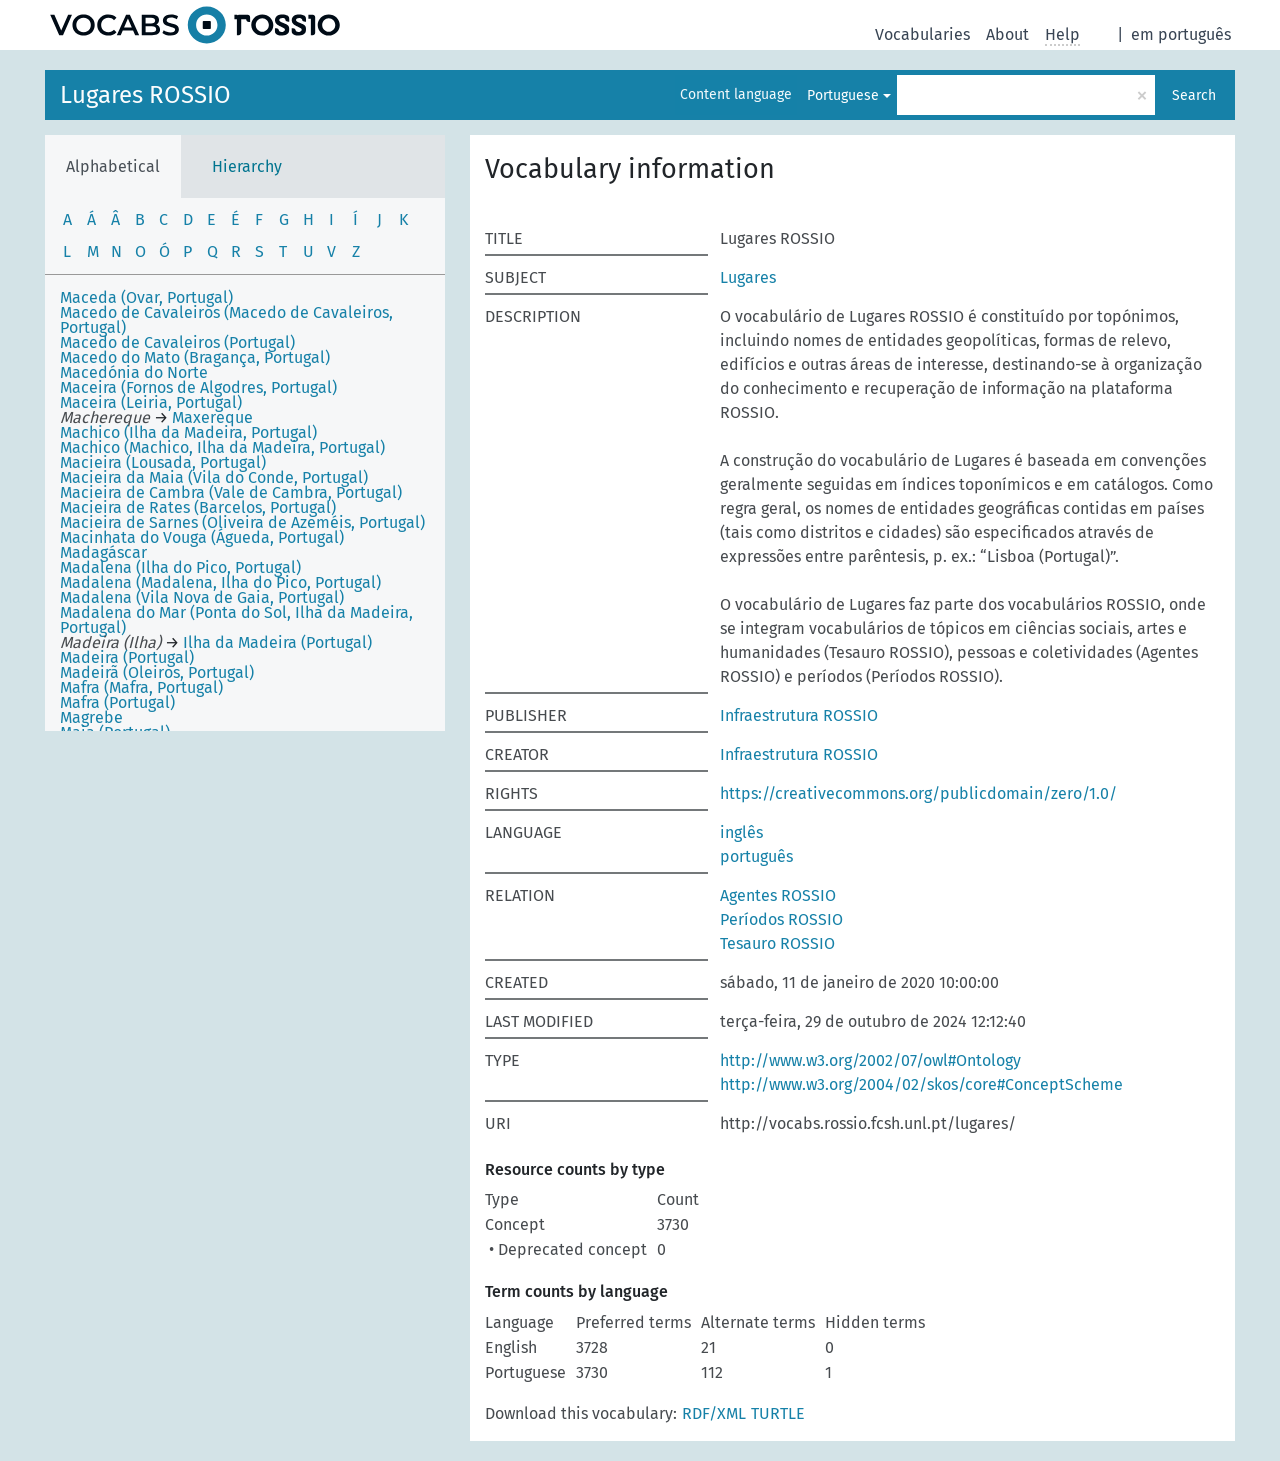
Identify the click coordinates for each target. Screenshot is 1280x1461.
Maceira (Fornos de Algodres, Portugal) (198, 387)
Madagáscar (103, 552)
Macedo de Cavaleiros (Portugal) (177, 342)
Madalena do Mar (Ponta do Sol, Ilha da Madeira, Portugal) (236, 620)
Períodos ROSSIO (781, 919)
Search (1194, 95)
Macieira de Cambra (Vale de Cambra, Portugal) (231, 492)
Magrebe (91, 717)
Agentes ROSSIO (778, 895)
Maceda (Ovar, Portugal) (146, 297)
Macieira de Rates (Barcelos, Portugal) (198, 507)
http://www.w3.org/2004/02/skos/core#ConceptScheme (921, 1084)
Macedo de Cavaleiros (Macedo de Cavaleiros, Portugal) (226, 320)
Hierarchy (247, 166)
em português (1181, 34)
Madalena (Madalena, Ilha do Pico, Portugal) (220, 582)
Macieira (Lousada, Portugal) (163, 462)
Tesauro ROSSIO (777, 943)
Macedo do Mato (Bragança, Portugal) (195, 357)
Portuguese (843, 95)
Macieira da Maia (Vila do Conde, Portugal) (214, 477)
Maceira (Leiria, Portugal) (151, 402)
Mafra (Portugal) (117, 702)
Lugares (748, 277)
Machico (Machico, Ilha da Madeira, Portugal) (222, 447)
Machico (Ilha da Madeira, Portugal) (188, 432)
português (756, 856)
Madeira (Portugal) (127, 657)
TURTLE (778, 1413)
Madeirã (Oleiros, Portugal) (157, 672)
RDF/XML (714, 1413)
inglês (741, 832)
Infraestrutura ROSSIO (799, 715)
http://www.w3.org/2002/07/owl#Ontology (870, 1060)
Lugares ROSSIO (145, 95)
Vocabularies (922, 34)
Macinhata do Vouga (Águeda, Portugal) (202, 537)
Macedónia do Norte (134, 372)
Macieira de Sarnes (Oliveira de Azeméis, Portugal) (242, 522)
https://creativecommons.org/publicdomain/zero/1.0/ (918, 793)
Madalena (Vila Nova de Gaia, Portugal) (202, 597)
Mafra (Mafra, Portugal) (141, 687)
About (1007, 34)
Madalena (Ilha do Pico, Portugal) (180, 567)
